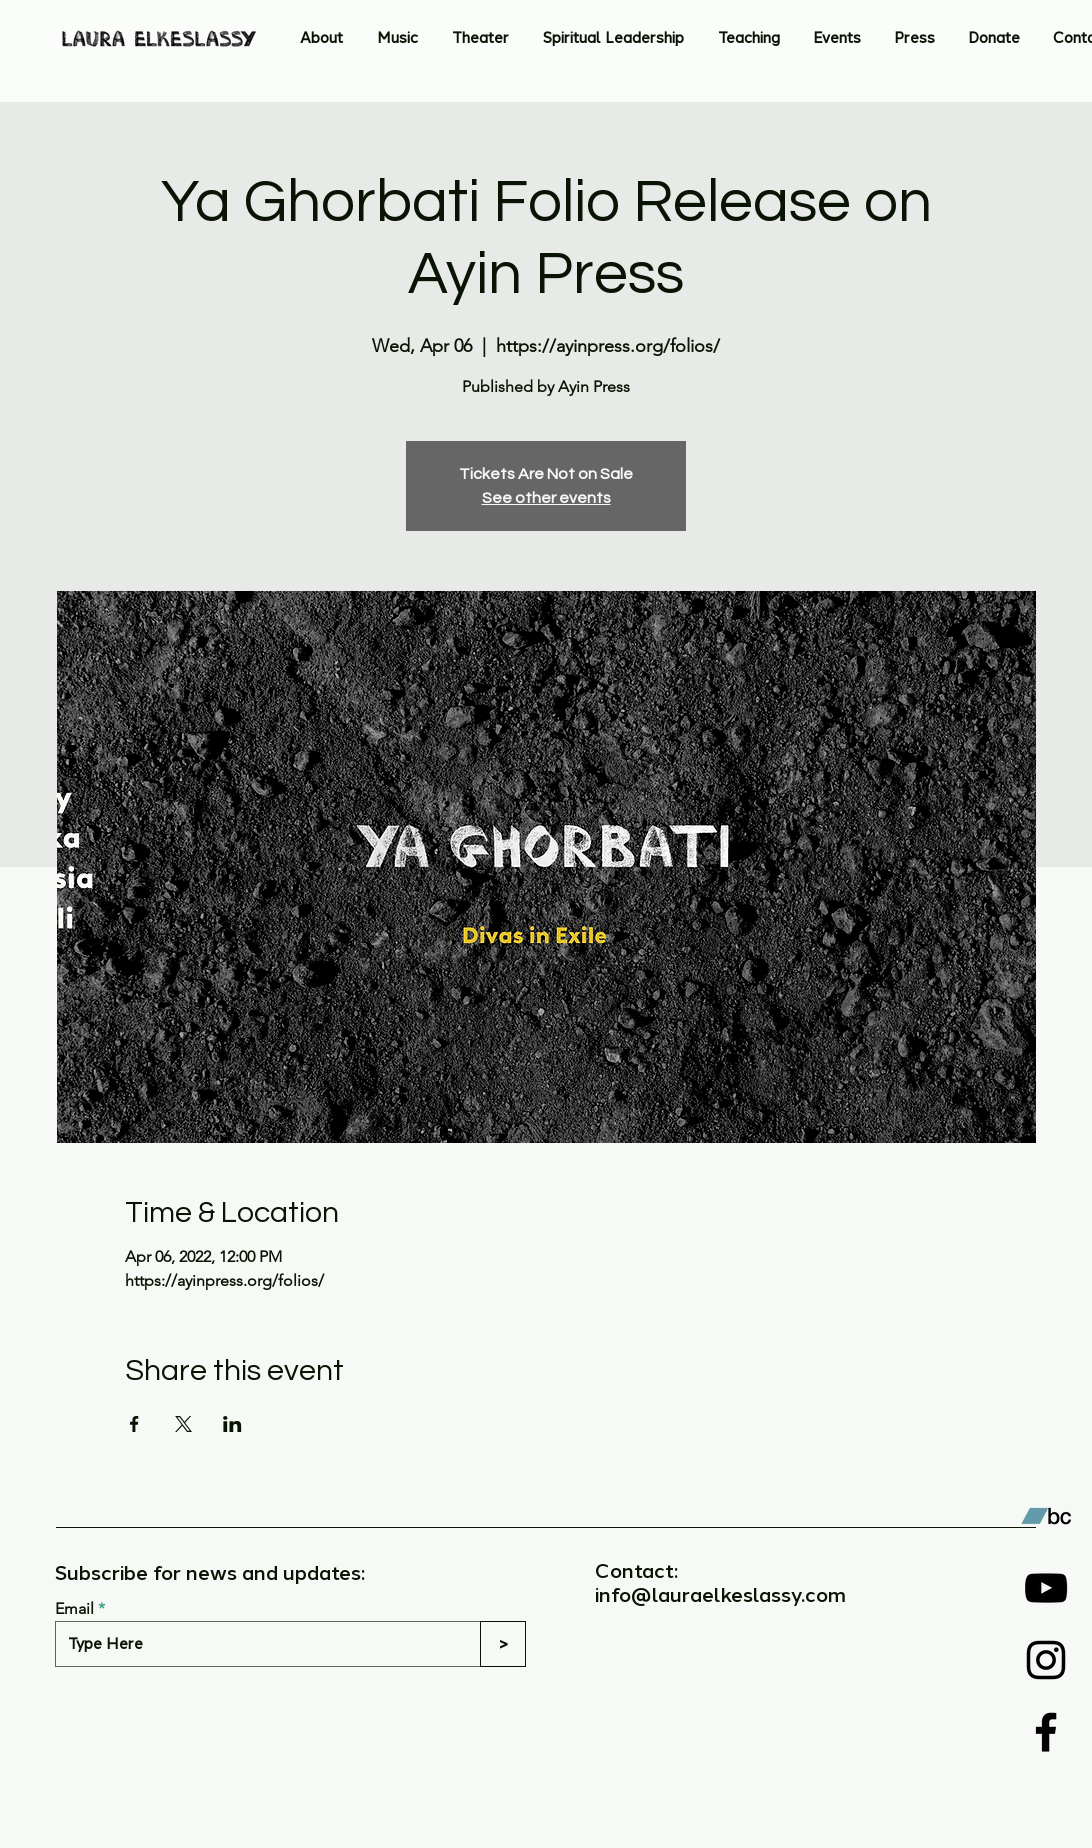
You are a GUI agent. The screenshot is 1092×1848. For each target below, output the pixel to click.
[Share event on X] (183, 1424)
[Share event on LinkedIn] (232, 1424)
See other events (546, 498)
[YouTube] (1046, 1588)
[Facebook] (1046, 1732)
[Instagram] (1046, 1660)
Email (74, 1609)
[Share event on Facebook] (134, 1424)
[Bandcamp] (1046, 1516)
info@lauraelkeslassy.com (720, 1595)
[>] (503, 1644)
